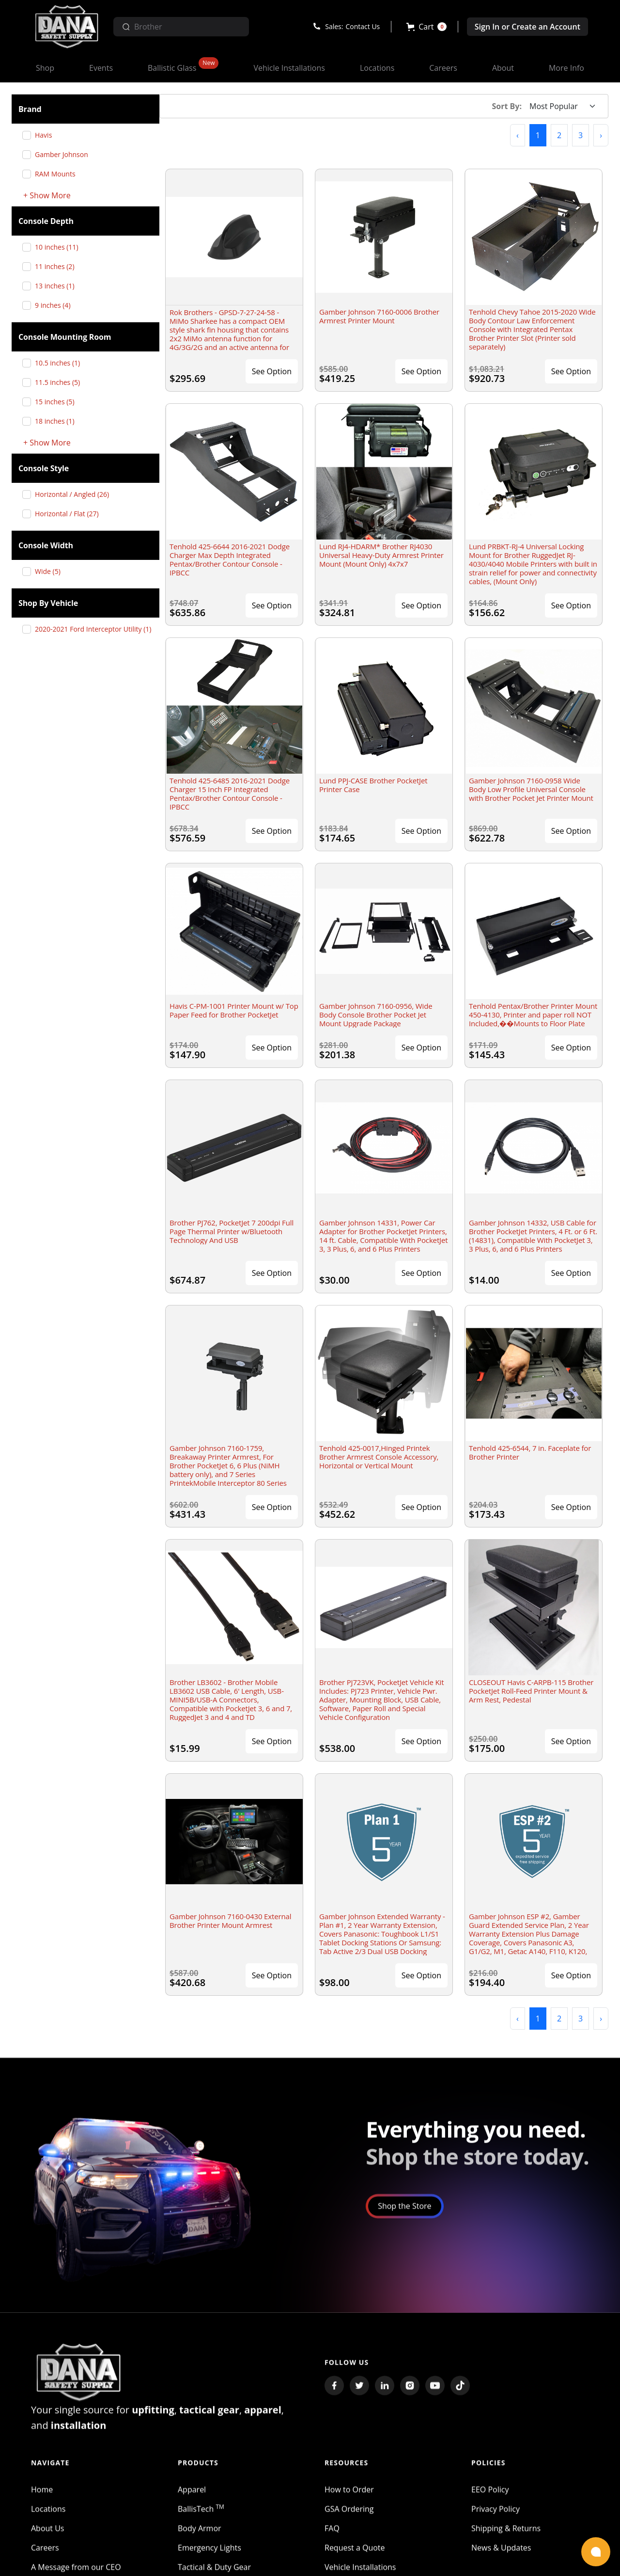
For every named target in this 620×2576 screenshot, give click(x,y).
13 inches (58, 285)
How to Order (349, 2491)
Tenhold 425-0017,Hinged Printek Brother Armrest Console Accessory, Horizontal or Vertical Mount (378, 1456)
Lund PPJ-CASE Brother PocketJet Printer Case (373, 785)
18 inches (58, 421)
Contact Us (362, 26)
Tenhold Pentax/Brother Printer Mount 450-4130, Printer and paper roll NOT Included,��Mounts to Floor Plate (533, 1014)
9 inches (56, 305)
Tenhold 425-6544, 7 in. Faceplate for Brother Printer (530, 1452)
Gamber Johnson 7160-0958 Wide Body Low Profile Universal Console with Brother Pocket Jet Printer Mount (531, 789)
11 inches (58, 266)
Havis (47, 135)
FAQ (332, 2530)
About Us (47, 2530)
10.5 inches (61, 362)
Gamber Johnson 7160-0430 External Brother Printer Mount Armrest (230, 1920)
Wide (51, 571)
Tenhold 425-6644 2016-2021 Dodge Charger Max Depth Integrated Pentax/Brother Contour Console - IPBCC (230, 559)
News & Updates (501, 2549)
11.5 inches (61, 382)
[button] (426, 26)
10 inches (60, 247)
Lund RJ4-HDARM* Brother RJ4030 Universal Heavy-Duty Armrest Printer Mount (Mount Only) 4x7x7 (381, 555)
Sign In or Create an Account (527, 26)
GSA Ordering (349, 2510)
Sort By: (507, 106)
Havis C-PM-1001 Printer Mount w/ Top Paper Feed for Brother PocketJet (234, 1010)
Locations (48, 2510)
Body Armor (199, 2530)
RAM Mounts (58, 173)
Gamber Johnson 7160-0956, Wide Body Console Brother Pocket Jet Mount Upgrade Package (375, 1014)
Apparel (192, 2491)
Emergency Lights (209, 2549)
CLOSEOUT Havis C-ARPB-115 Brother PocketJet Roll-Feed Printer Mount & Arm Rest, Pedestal (531, 1690)
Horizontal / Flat (70, 513)
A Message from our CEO (76, 2568)
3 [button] (580, 135)
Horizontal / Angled (75, 494)
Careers (45, 2549)
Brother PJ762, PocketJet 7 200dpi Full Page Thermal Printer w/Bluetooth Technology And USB (232, 1231)
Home (42, 2491)
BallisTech (201, 2510)
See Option (272, 371)
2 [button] (559, 135)
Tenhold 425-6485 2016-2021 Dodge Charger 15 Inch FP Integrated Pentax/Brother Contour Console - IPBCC (230, 793)
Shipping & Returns (506, 2530)
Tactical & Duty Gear (214, 2568)
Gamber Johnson (65, 154)
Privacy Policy (495, 2510)
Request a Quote (355, 2549)
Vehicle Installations (360, 2568)
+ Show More (47, 196)
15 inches (58, 401)
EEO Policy (490, 2491)
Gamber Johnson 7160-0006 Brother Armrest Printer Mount (379, 316)
